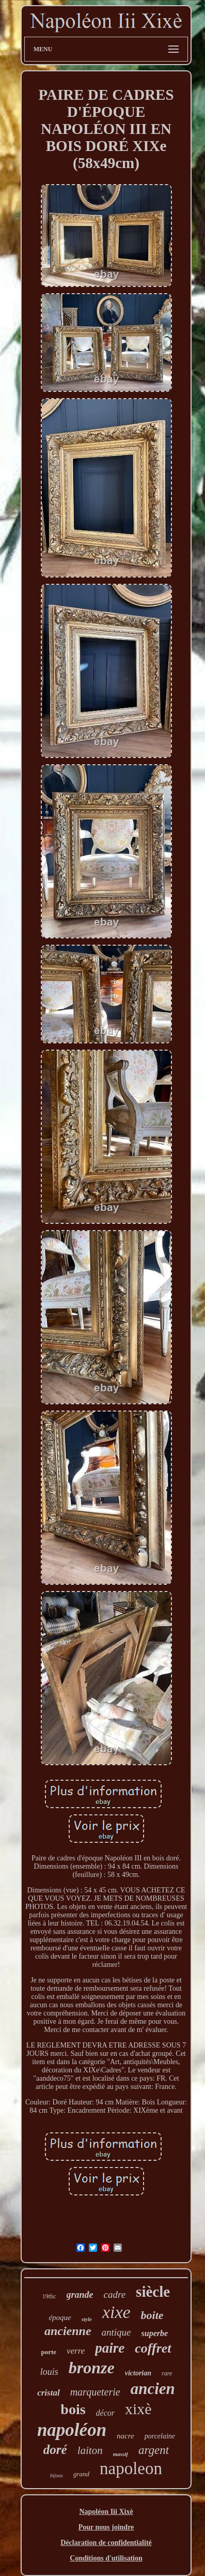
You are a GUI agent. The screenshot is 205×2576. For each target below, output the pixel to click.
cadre (115, 2294)
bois (72, 2409)
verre (76, 2351)
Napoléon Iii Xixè (106, 2512)
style (87, 2319)
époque (60, 2317)
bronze (92, 2367)
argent (153, 2450)
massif (120, 2454)
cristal (48, 2393)
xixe (116, 2312)
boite (152, 2315)
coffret (153, 2348)
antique (116, 2332)
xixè (138, 2408)
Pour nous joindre (106, 2527)
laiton (90, 2450)
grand (81, 2474)
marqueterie (95, 2392)
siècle (153, 2291)
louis (49, 2372)
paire (109, 2348)
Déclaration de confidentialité (106, 2543)
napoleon (131, 2468)
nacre (125, 2436)
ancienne (67, 2331)
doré (55, 2450)
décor (105, 2412)
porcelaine (160, 2436)
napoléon (71, 2430)
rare (167, 2373)
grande (80, 2295)
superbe (154, 2333)
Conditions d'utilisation (106, 2558)
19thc (49, 2296)
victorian (138, 2373)
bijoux (56, 2475)
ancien (153, 2389)
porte (48, 2352)
